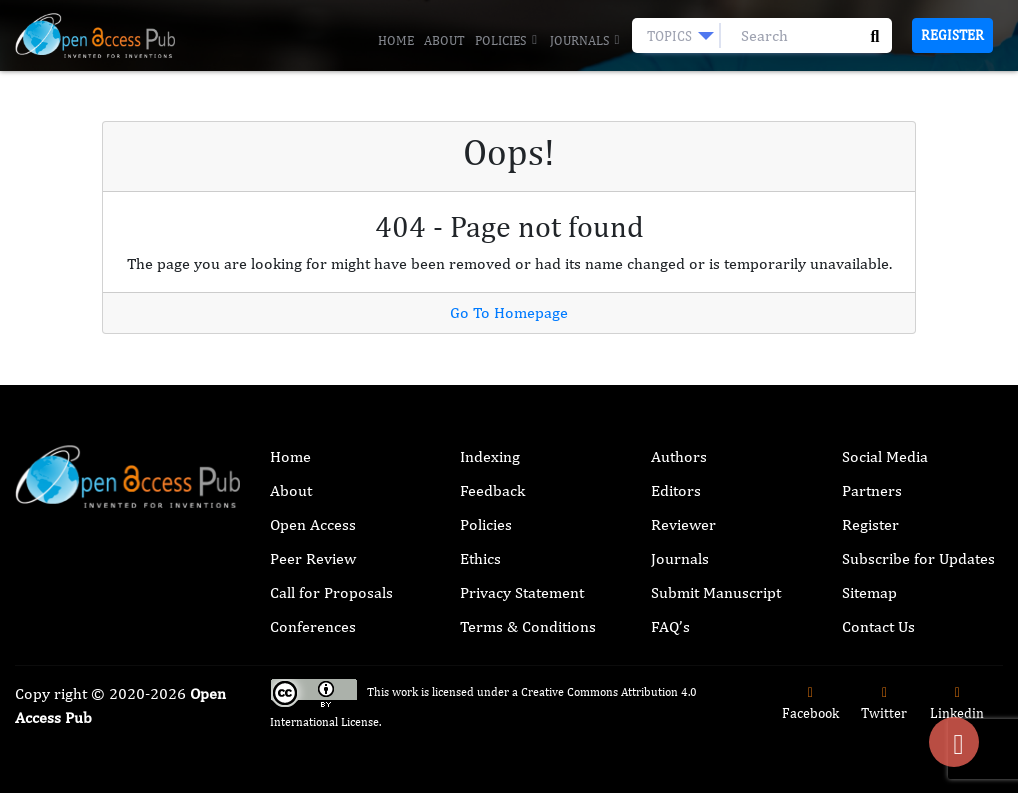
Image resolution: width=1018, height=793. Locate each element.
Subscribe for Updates (918, 558)
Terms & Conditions (528, 626)
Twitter (884, 703)
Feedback (492, 490)
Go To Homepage (509, 312)
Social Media (885, 456)
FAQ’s (670, 626)
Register (952, 35)
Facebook (810, 703)
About (444, 40)
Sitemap (869, 592)
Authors (679, 456)
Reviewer (683, 524)
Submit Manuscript (716, 592)
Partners (872, 490)
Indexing (490, 456)
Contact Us (878, 626)
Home (396, 40)
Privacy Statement (522, 592)
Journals (586, 41)
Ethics (480, 558)
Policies (507, 41)
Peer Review (313, 558)
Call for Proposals (331, 592)
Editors (676, 490)
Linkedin (957, 703)
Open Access (313, 524)
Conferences (313, 626)
